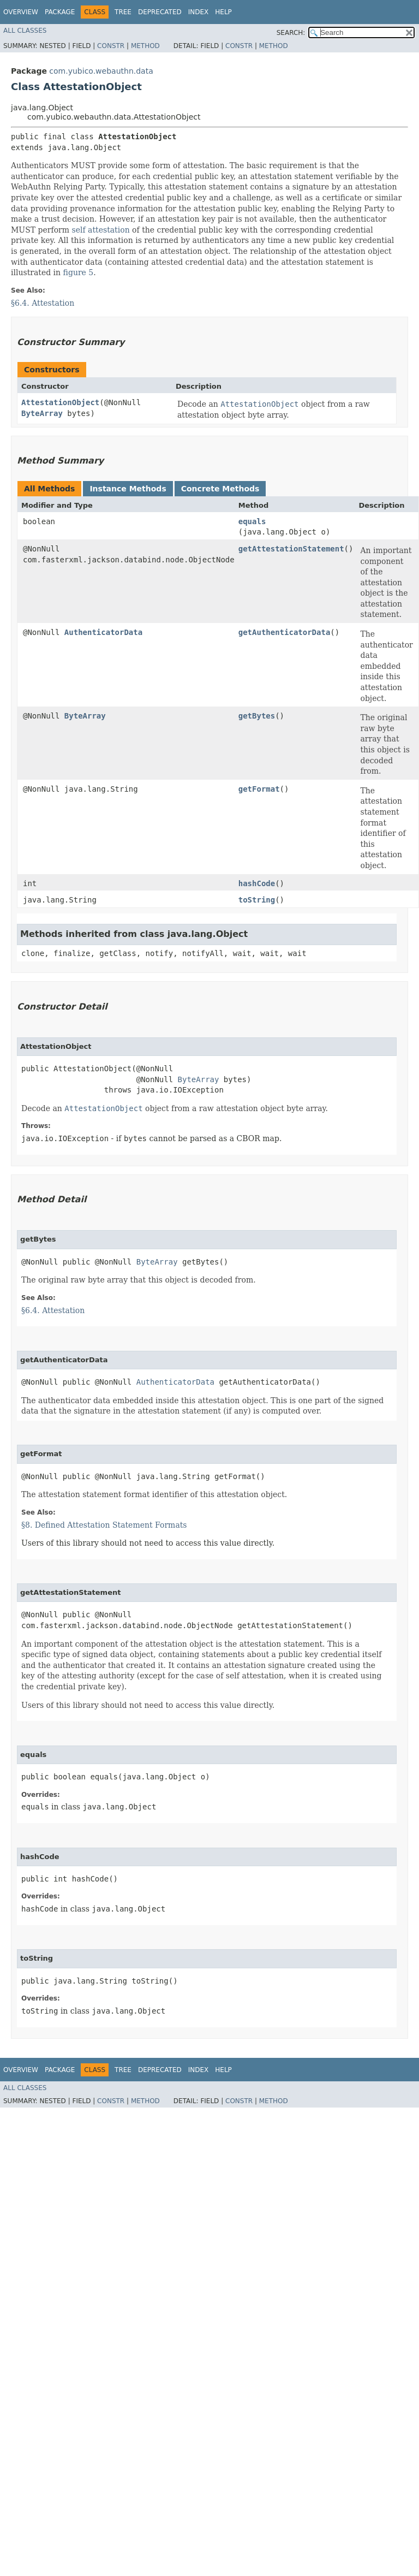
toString (256, 899)
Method (145, 46)
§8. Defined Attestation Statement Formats (104, 1525)
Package (60, 12)
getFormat (259, 789)
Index (198, 12)
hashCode (256, 883)
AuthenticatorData (103, 632)
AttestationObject (60, 402)
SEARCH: (291, 33)
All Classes (24, 30)
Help (223, 12)
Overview (20, 12)
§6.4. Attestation (42, 303)
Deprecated (160, 12)
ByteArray (42, 413)
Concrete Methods (220, 488)
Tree (123, 12)
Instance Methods (127, 488)
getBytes (256, 715)
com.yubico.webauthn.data (101, 71)
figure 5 (78, 272)
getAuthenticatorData (284, 632)
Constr (110, 46)
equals (252, 521)
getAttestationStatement (291, 548)
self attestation (100, 229)
